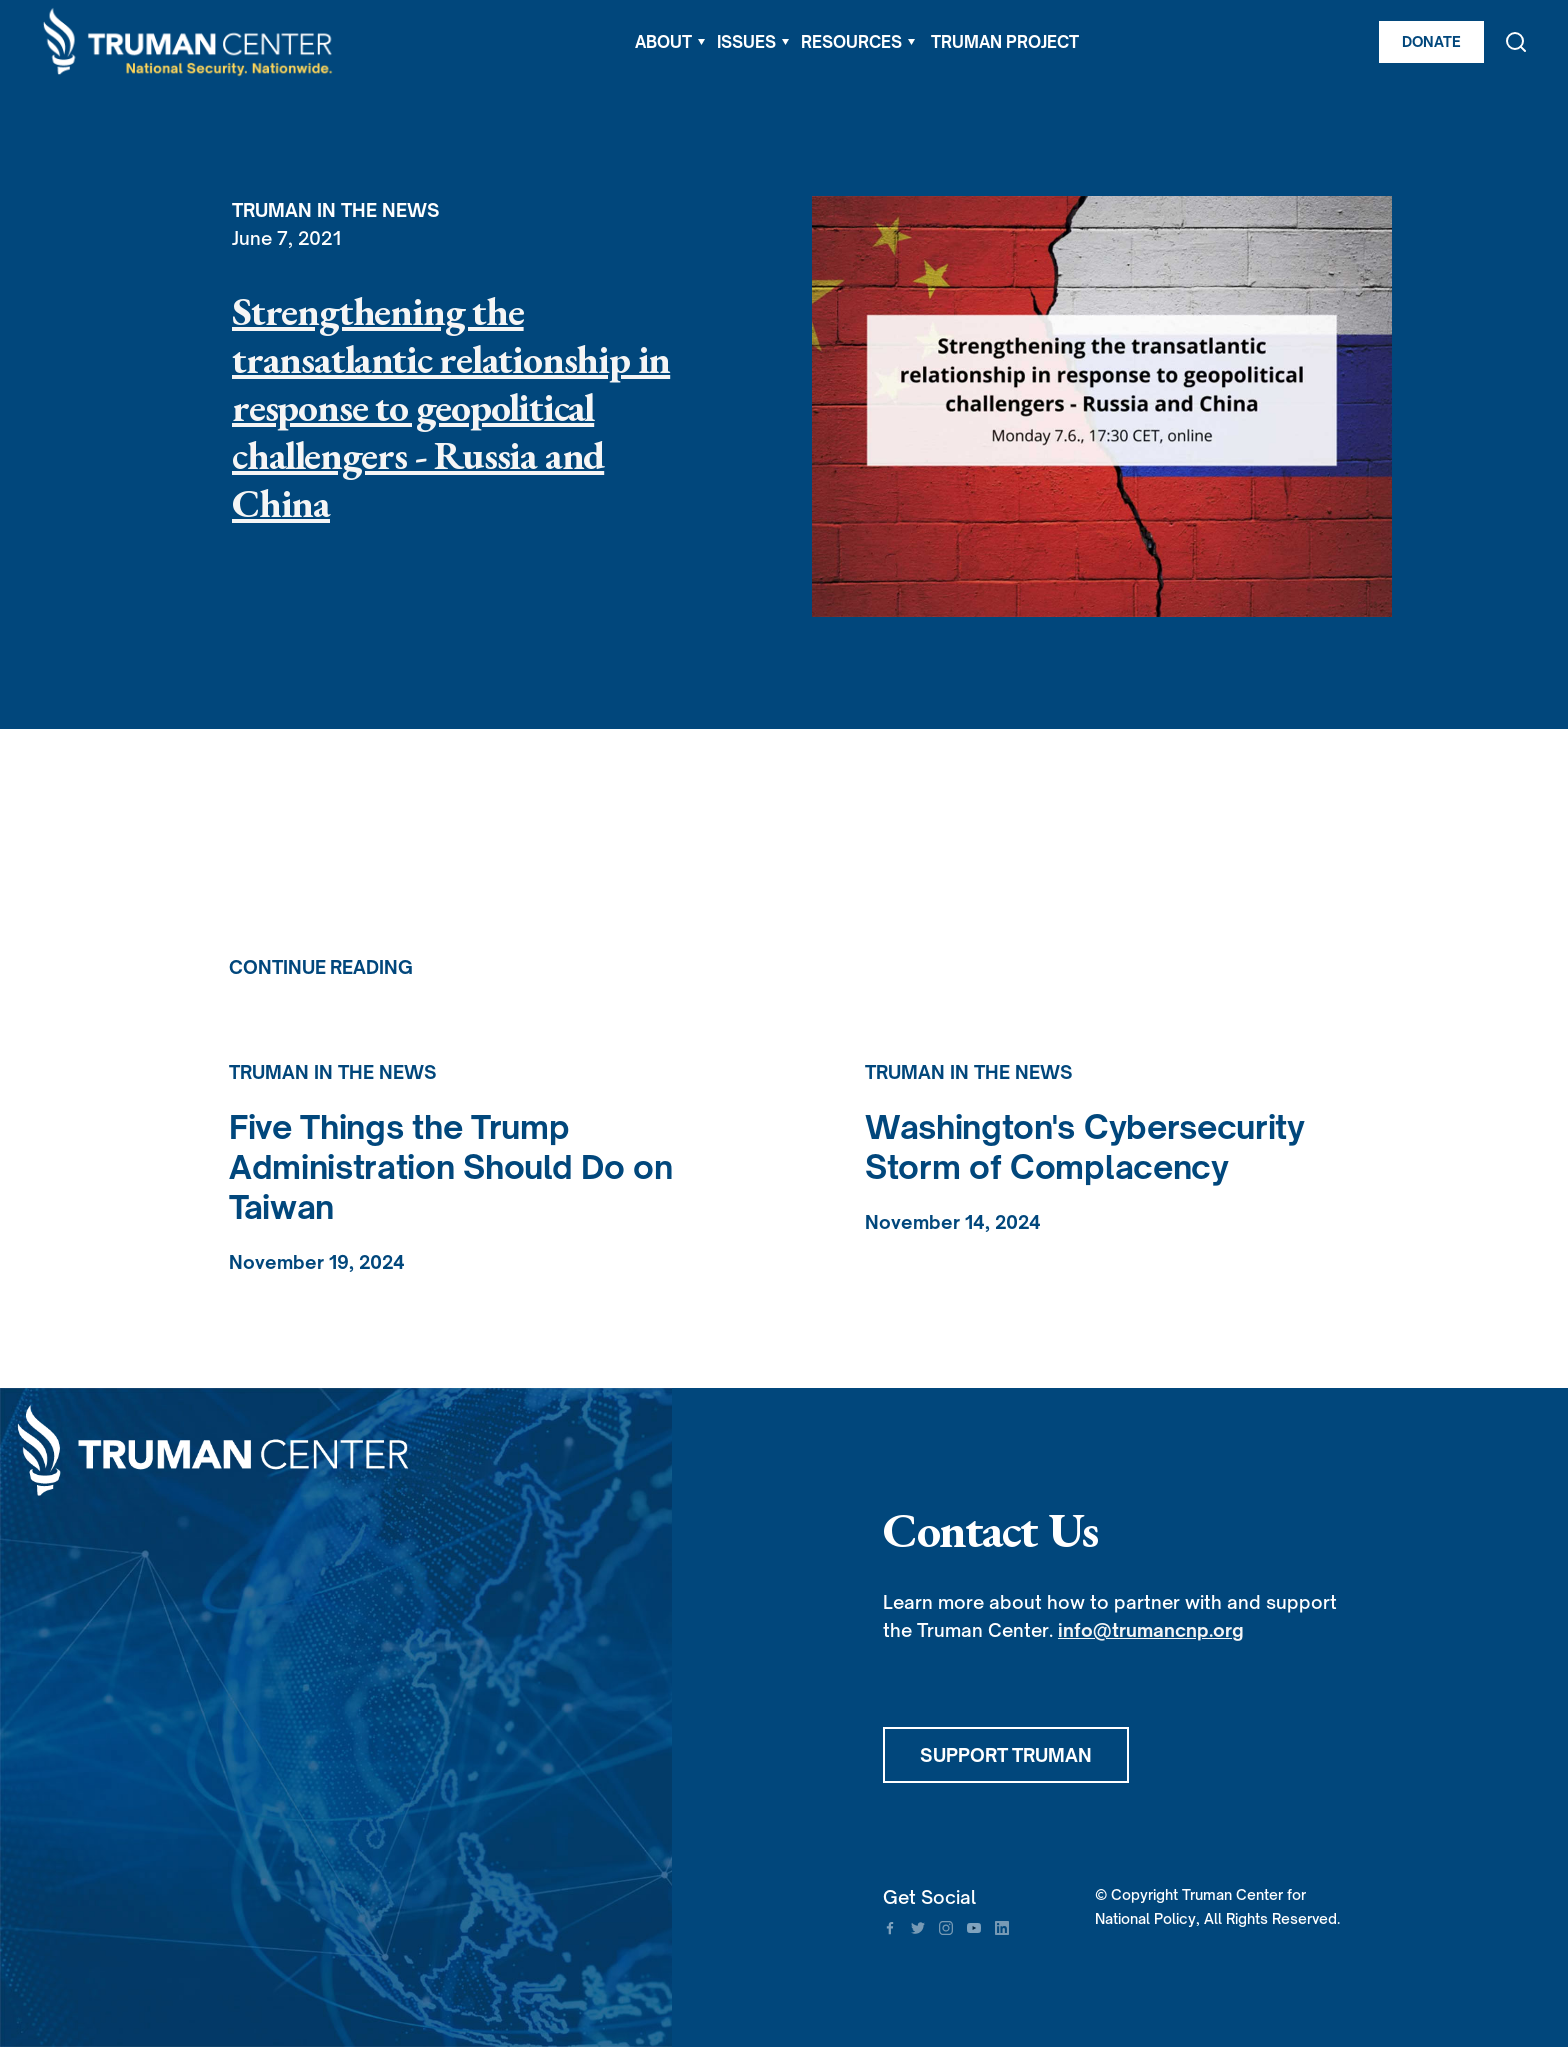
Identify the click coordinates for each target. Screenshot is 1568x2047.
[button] (670, 42)
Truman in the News (336, 210)
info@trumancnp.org (1151, 1630)
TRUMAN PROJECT (1005, 42)
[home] (189, 42)
